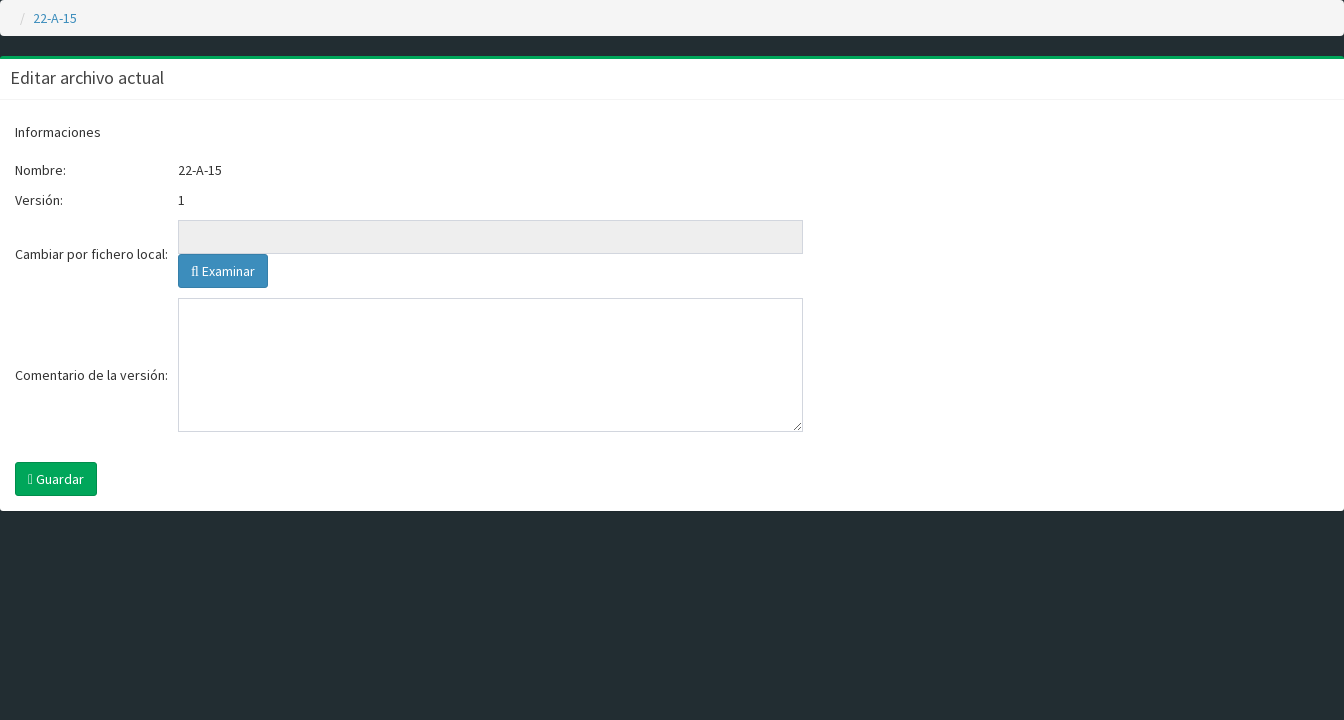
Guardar (56, 479)
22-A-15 (55, 18)
